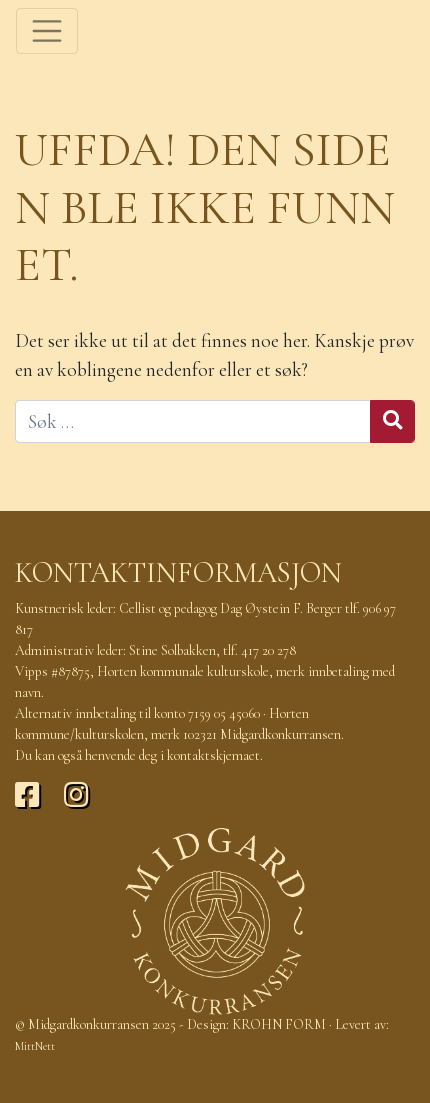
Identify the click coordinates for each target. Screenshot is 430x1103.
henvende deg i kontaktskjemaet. (174, 755)
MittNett (35, 1046)
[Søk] (193, 421)
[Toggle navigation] (47, 31)
